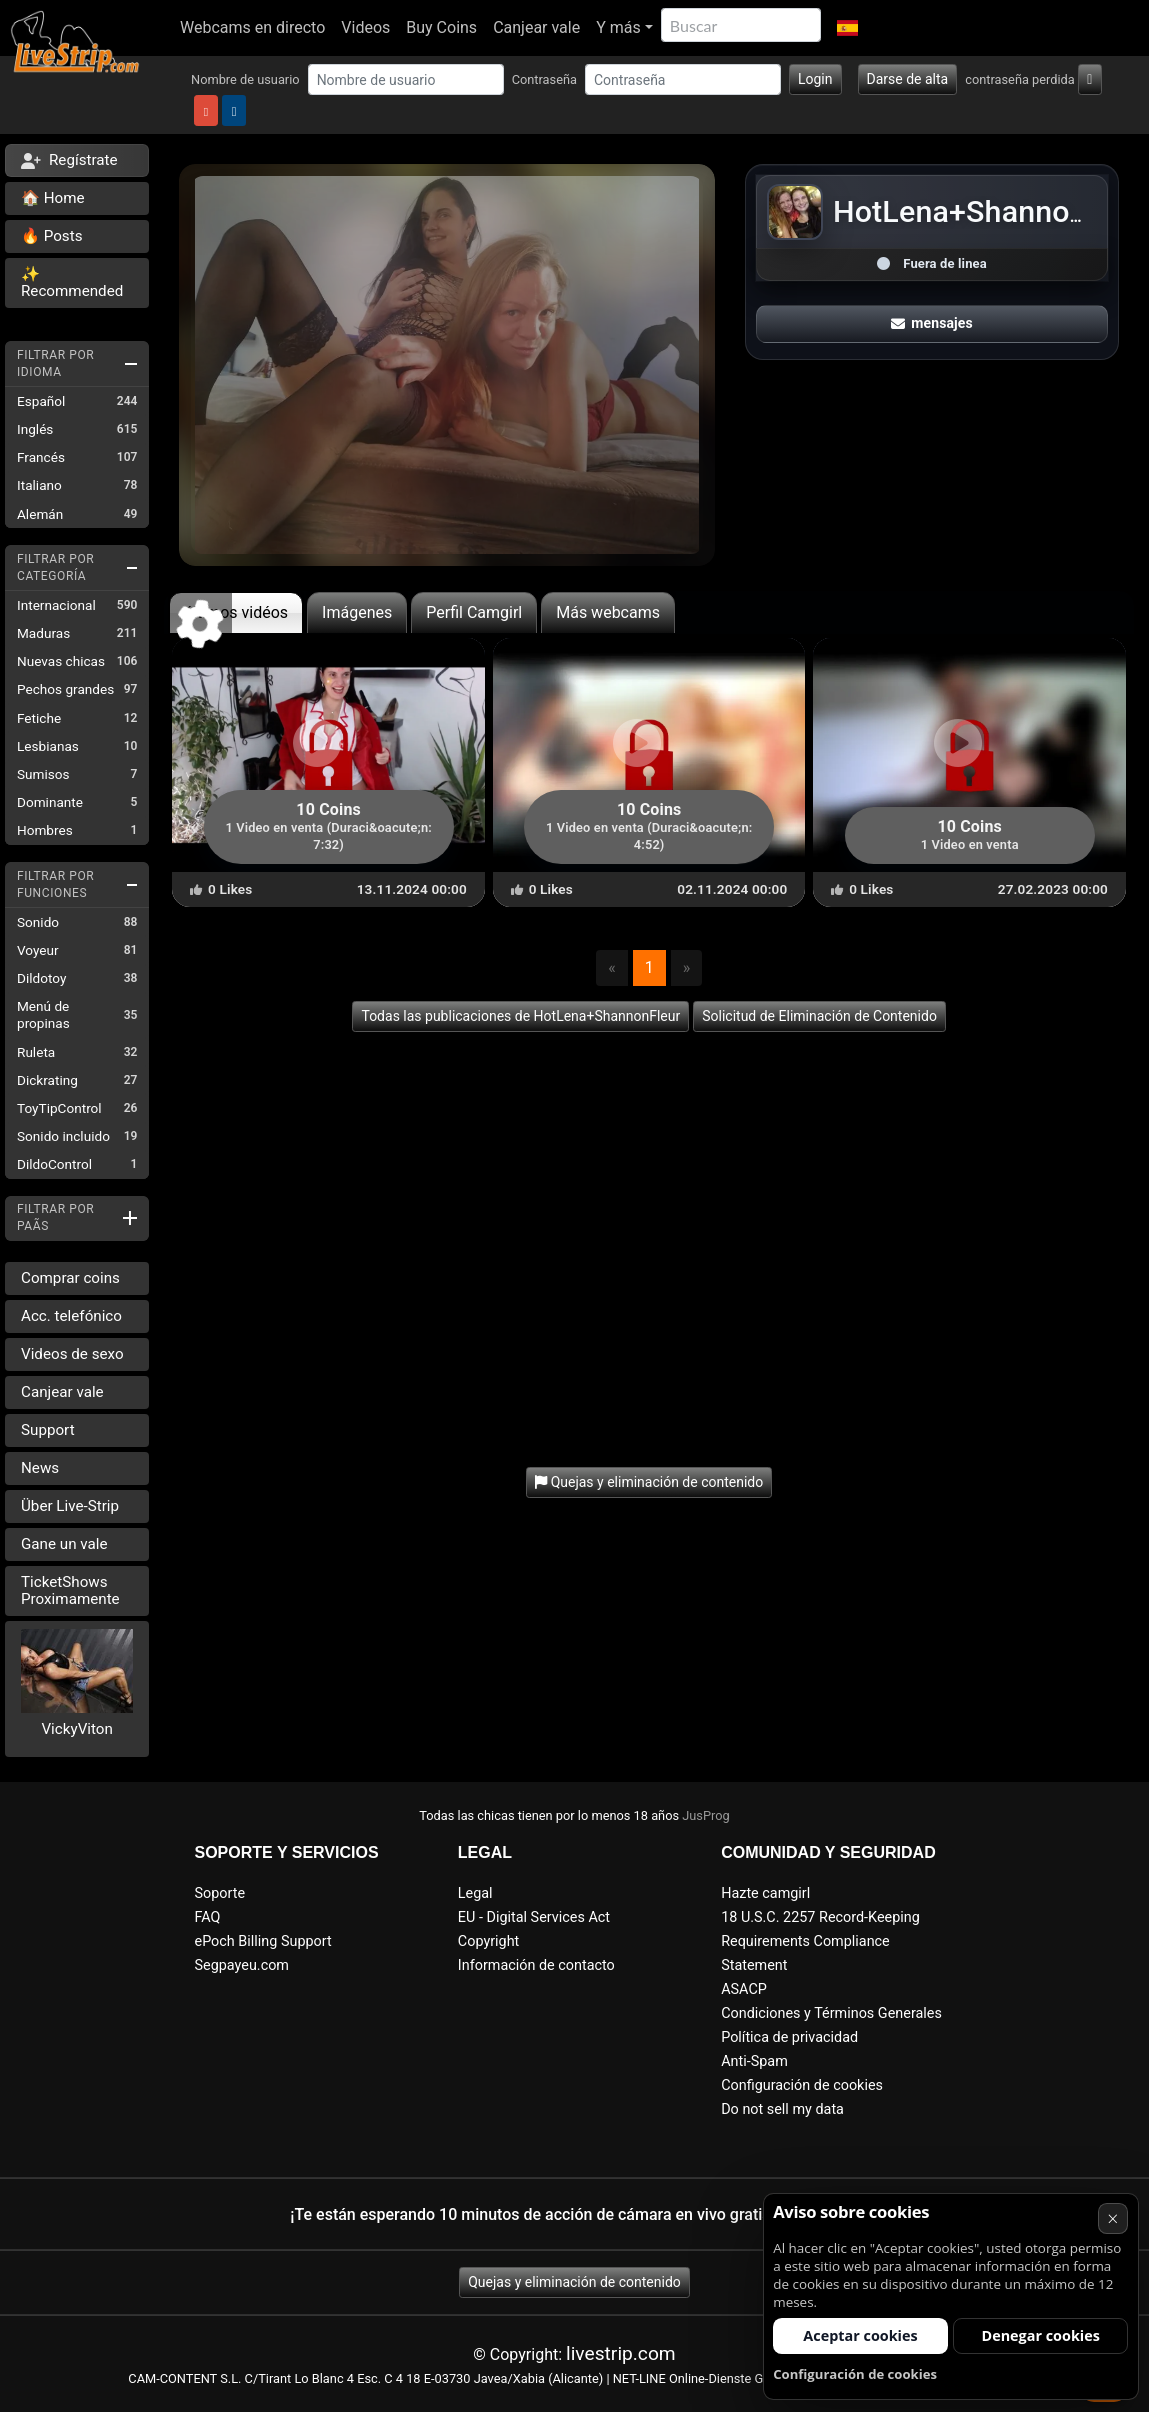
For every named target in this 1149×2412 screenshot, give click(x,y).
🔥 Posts (51, 236)
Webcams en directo (252, 27)
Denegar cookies (1041, 2335)
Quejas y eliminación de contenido (574, 2282)
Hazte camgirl (765, 1893)
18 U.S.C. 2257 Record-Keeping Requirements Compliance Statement (820, 1941)
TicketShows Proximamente (70, 1590)
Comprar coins (70, 1278)
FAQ (208, 1917)
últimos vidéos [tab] (236, 612)
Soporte (220, 1893)
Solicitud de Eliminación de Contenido (819, 1016)
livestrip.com (621, 2353)
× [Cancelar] (1112, 2218)
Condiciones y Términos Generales (831, 2013)
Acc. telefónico (71, 1316)
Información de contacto (536, 1965)
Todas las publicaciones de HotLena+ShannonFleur (520, 1016)
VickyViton (76, 1729)
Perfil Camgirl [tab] (474, 612)
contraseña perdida (1020, 79)
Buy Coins (441, 27)
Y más (618, 27)
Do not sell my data (782, 2109)
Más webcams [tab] (608, 612)
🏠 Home (53, 198)
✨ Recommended (72, 282)
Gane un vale (64, 1544)
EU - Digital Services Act (534, 1917)
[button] (847, 28)
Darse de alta (908, 79)
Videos (365, 27)
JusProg (706, 1815)
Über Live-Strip (70, 1506)
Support (48, 1430)
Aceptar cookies (860, 2335)
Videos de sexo (72, 1354)
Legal (475, 1893)
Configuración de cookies (802, 2085)
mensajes (932, 323)
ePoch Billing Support (263, 1941)
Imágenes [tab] (357, 612)
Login (815, 79)
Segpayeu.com (242, 1965)
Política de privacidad (789, 2037)
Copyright (488, 1941)
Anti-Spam (754, 2061)
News (40, 1468)
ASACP (744, 1989)
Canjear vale (536, 27)
